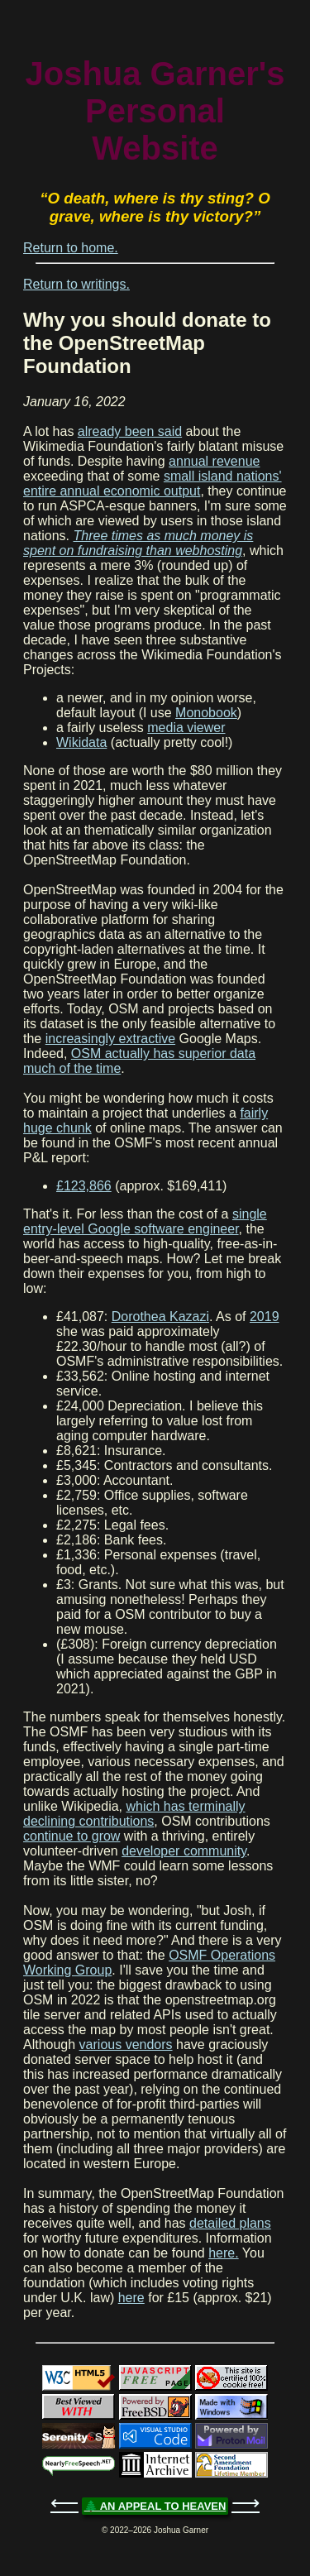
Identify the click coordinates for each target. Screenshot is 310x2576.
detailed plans (230, 2223)
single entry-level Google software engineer (145, 1221)
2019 (264, 1317)
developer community (184, 1851)
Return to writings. (76, 284)
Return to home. (70, 248)
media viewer (186, 728)
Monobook (206, 713)
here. (223, 2253)
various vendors (126, 2044)
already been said (130, 431)
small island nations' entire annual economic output (152, 483)
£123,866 (84, 1186)
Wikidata (81, 742)
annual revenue (214, 461)
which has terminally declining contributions (134, 1813)
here (131, 2298)
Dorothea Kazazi (160, 1317)
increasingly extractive (110, 1039)
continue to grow (71, 1836)
